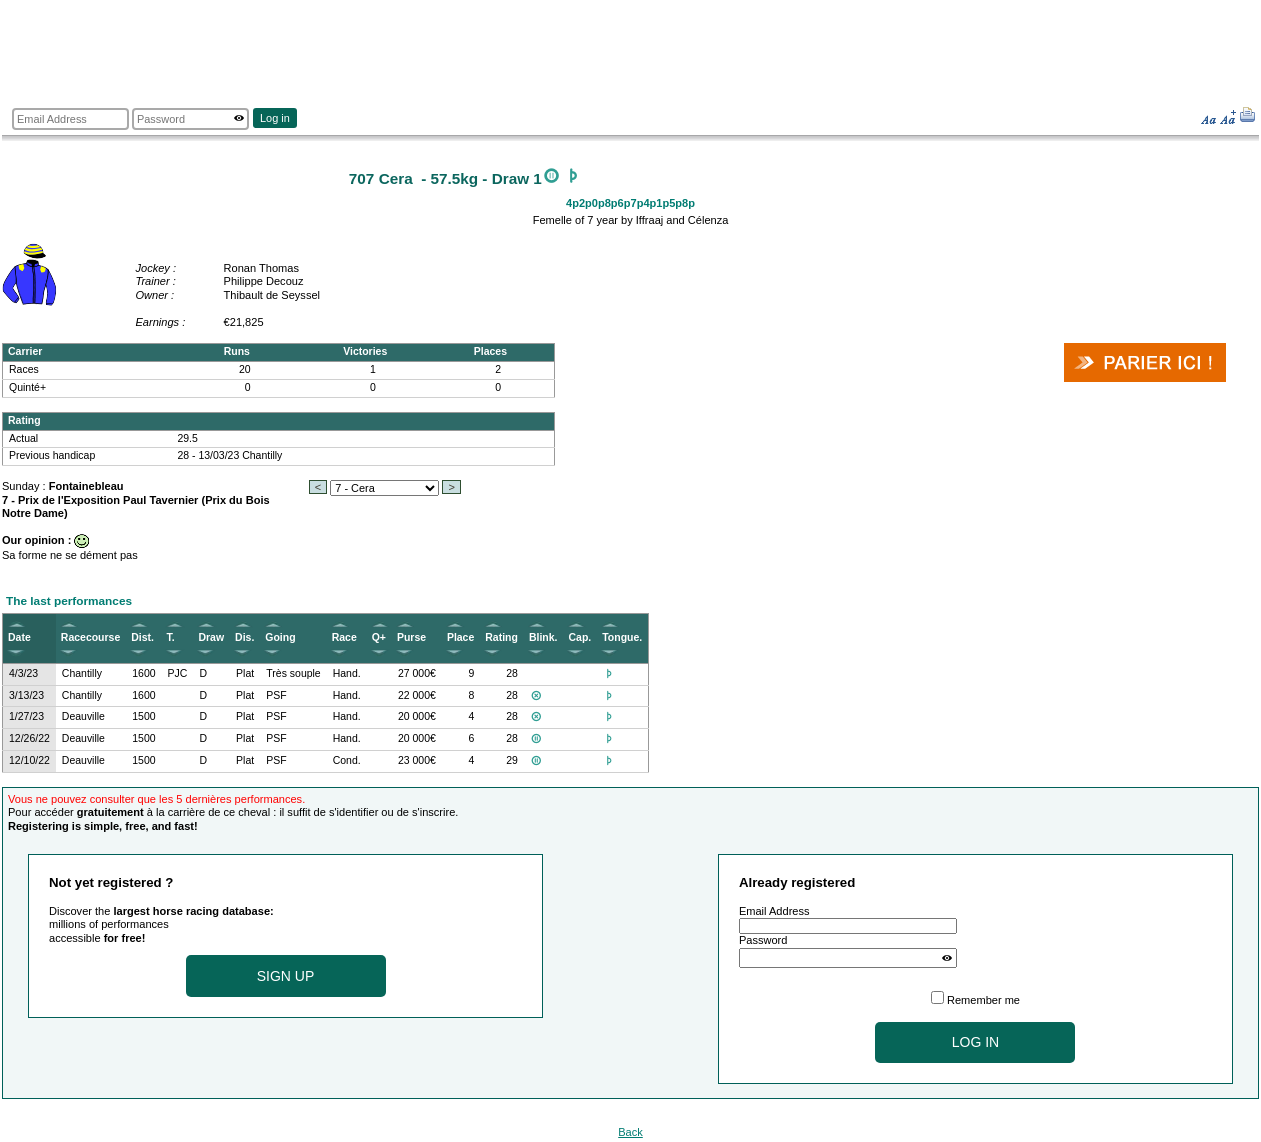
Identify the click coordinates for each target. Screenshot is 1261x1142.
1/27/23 (26, 716)
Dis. (244, 637)
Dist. (142, 637)
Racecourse (90, 637)
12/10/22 (29, 760)
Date (19, 637)
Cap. (579, 637)
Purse (411, 637)
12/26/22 (29, 738)
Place (460, 637)
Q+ (379, 637)
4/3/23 (23, 673)
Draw (211, 637)
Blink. (543, 637)
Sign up (286, 976)
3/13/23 (26, 695)
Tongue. (622, 637)
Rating (501, 637)
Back (630, 1132)
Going (280, 637)
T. (171, 637)
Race (344, 637)
